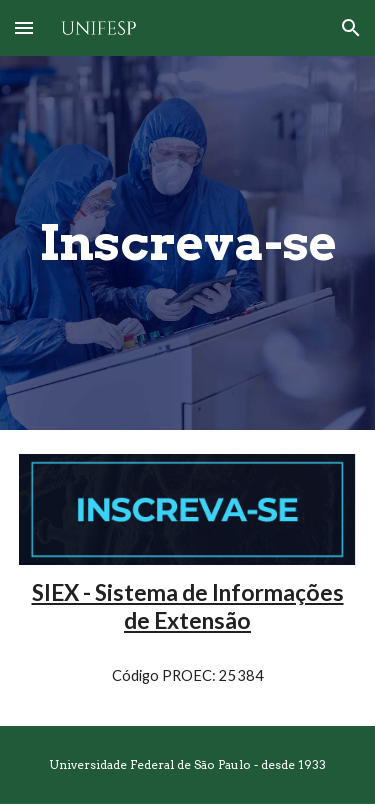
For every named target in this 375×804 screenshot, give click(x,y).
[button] (24, 27)
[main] (188, 243)
